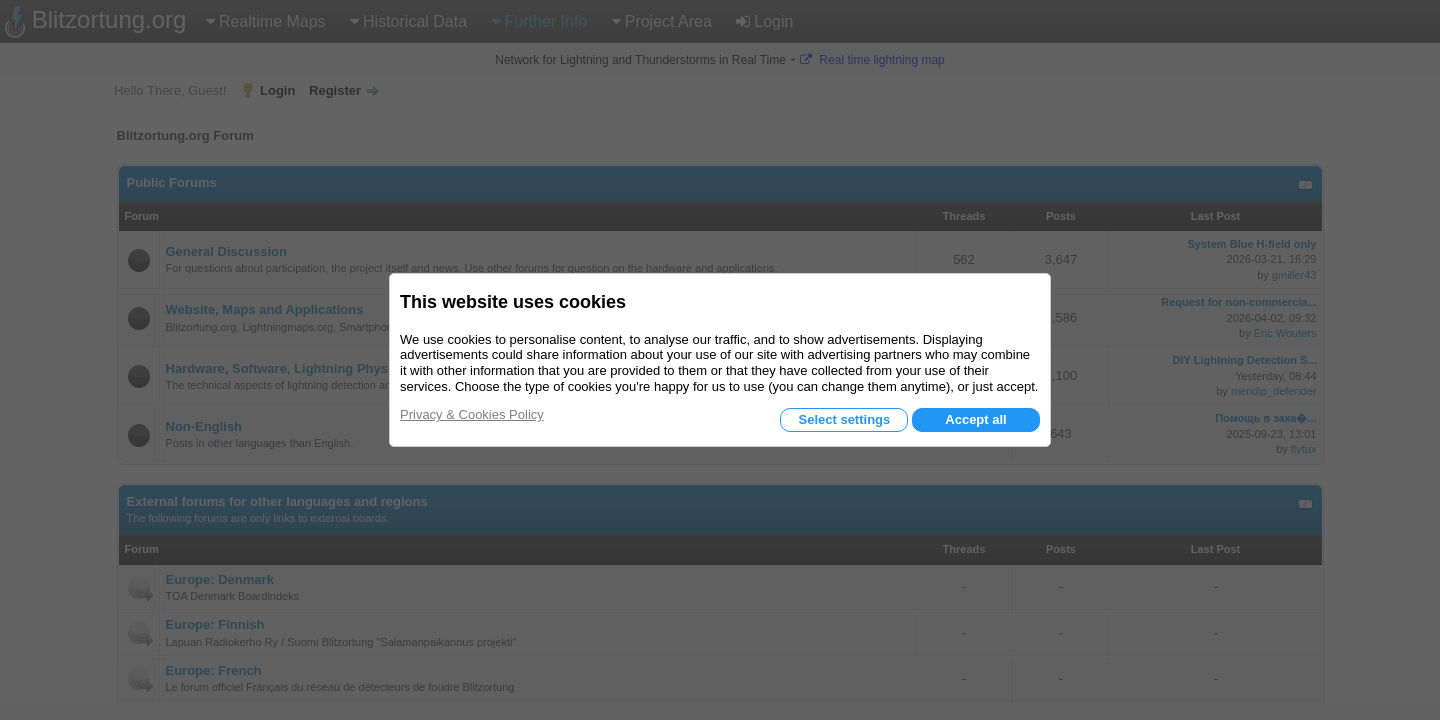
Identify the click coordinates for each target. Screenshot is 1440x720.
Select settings (844, 419)
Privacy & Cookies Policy (472, 414)
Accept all (975, 419)
